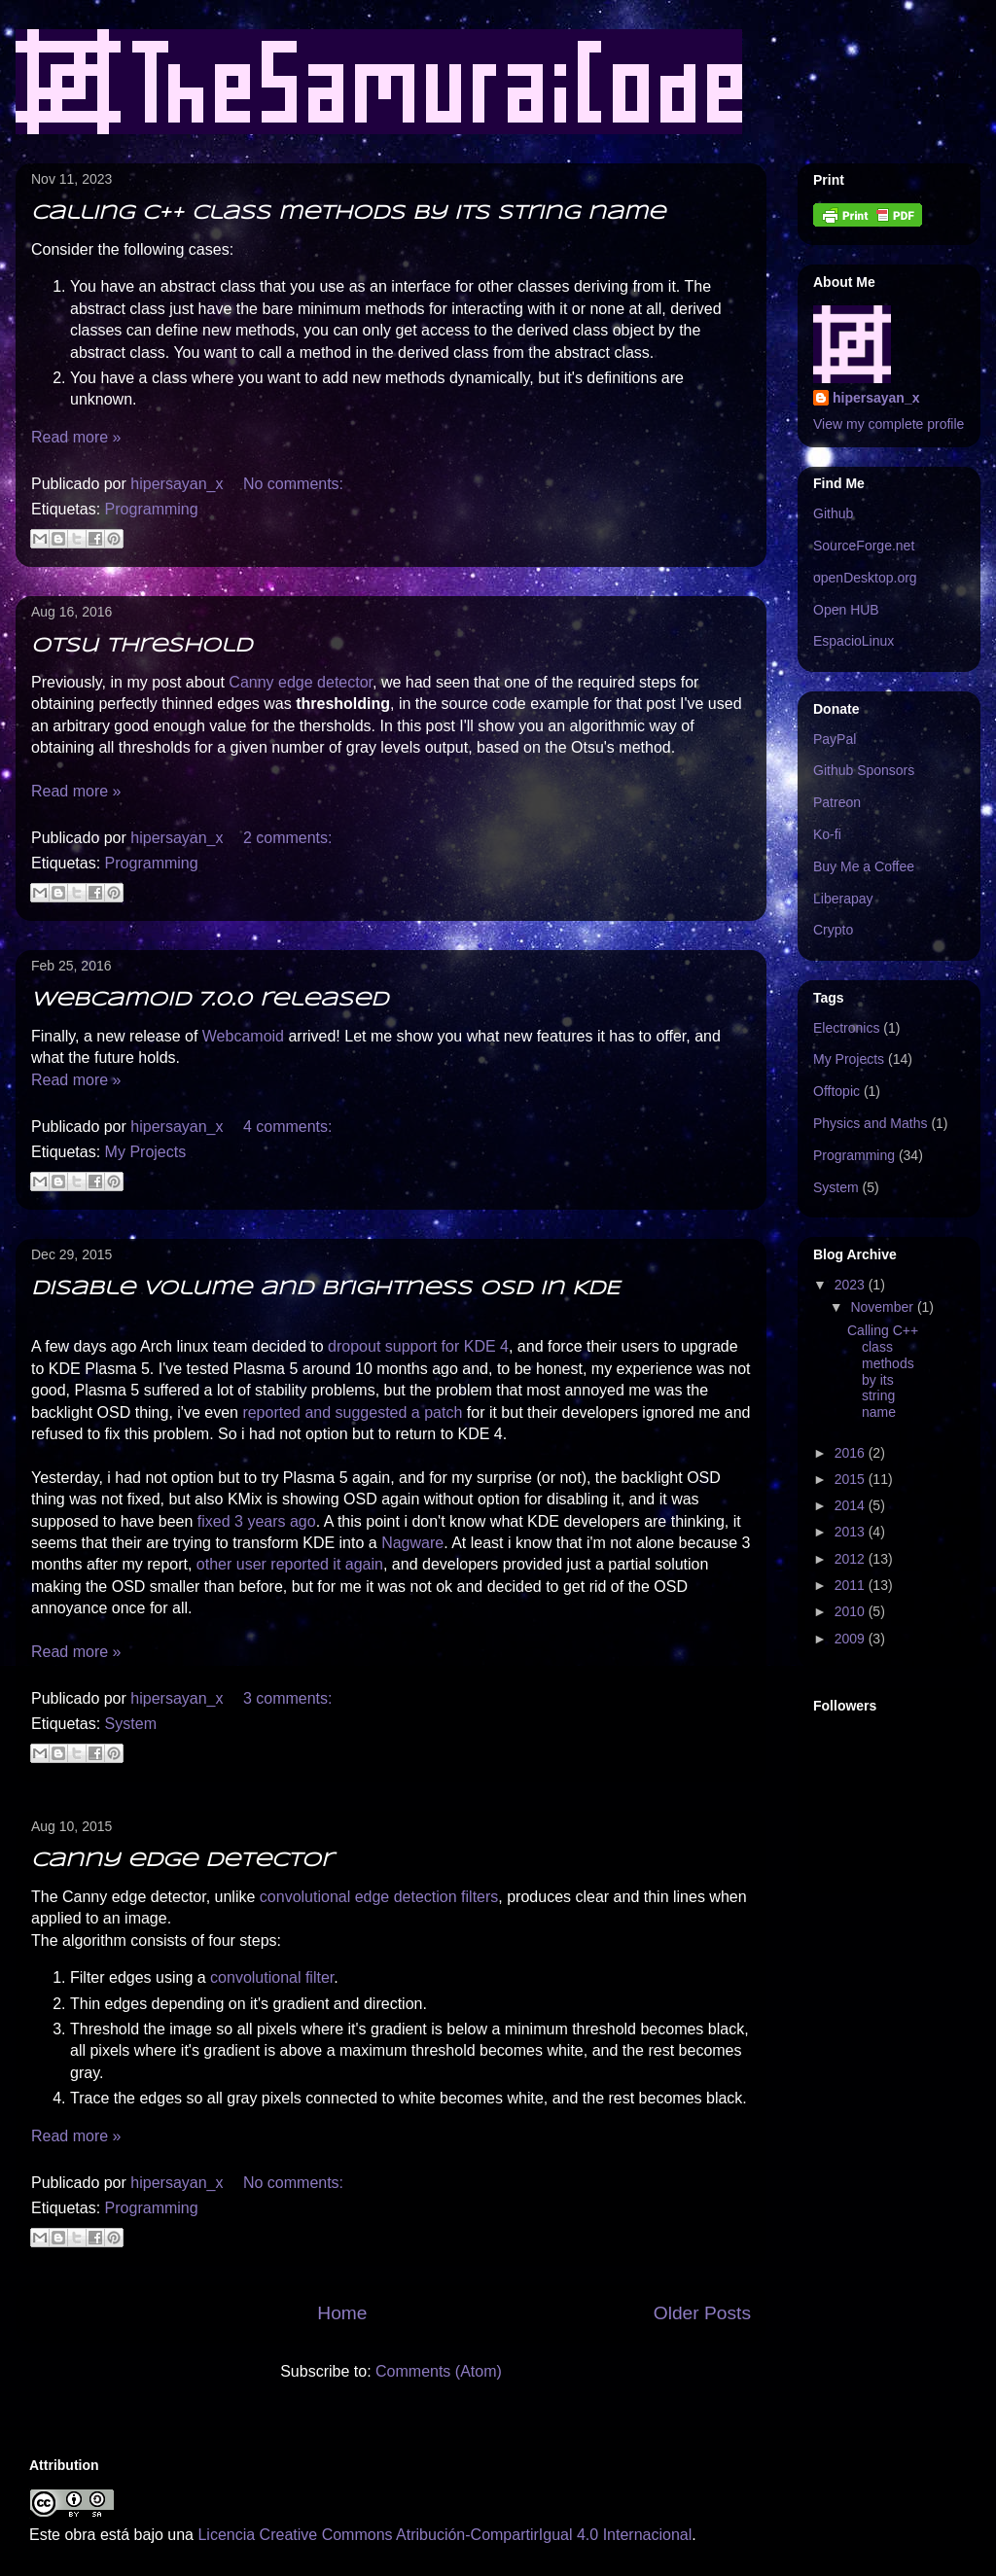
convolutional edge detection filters (379, 1896)
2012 (852, 1559)
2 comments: (288, 837)
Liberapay (843, 898)
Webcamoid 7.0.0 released (209, 1000)
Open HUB (846, 610)
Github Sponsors (863, 770)
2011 (852, 1585)
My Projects (146, 1152)
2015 (852, 1479)
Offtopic (836, 1091)
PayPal (834, 739)
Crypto (833, 929)
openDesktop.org (865, 577)
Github (833, 513)
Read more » (76, 437)
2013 (852, 1531)
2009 (852, 1638)
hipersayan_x (876, 398)
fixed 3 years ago (256, 1521)
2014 (852, 1505)
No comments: (293, 484)
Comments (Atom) (438, 2371)
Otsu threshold (141, 646)
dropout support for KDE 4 (418, 1346)
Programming (151, 509)
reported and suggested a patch (352, 1412)
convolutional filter (272, 1977)
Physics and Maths (870, 1123)
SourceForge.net (863, 545)
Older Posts (702, 2313)
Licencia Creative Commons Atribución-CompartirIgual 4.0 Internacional (444, 2534)
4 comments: (288, 1126)
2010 (852, 1611)
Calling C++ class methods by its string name (348, 213)
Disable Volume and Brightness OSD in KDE (325, 1289)
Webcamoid (243, 1036)
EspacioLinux (853, 641)
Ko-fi (827, 834)
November (883, 1307)
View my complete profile (888, 424)
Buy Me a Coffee (863, 866)
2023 (852, 1284)
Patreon (837, 802)
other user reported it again (289, 1564)
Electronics (846, 1028)
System (131, 1723)
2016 (852, 1453)
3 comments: (288, 1698)
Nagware (412, 1543)
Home (342, 2313)
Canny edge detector (301, 682)
